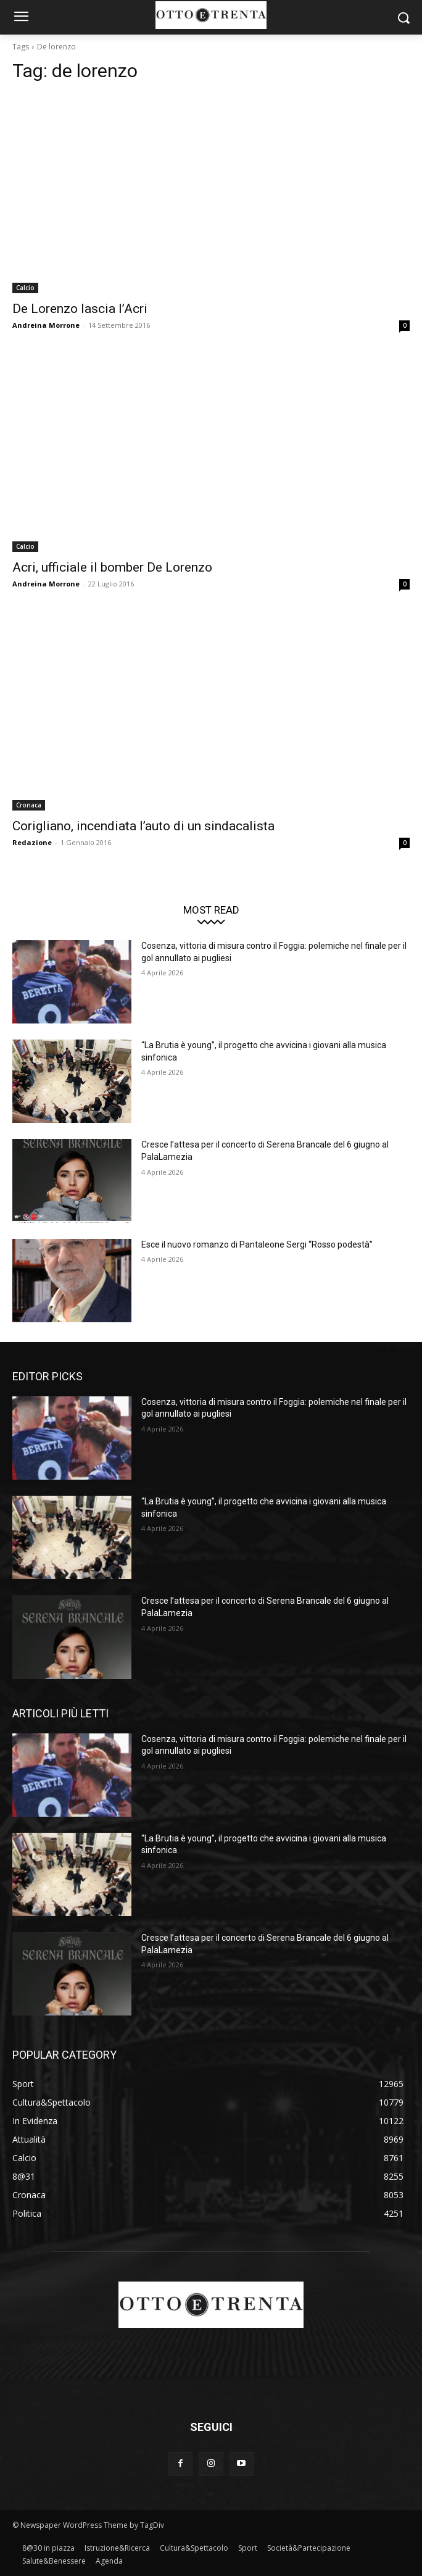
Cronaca (28, 805)
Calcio (25, 287)
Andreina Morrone (46, 325)
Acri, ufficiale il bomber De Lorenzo (112, 567)
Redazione (32, 842)
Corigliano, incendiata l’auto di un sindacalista (143, 826)
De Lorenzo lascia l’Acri (79, 308)
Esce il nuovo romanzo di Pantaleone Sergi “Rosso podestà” (257, 1244)
